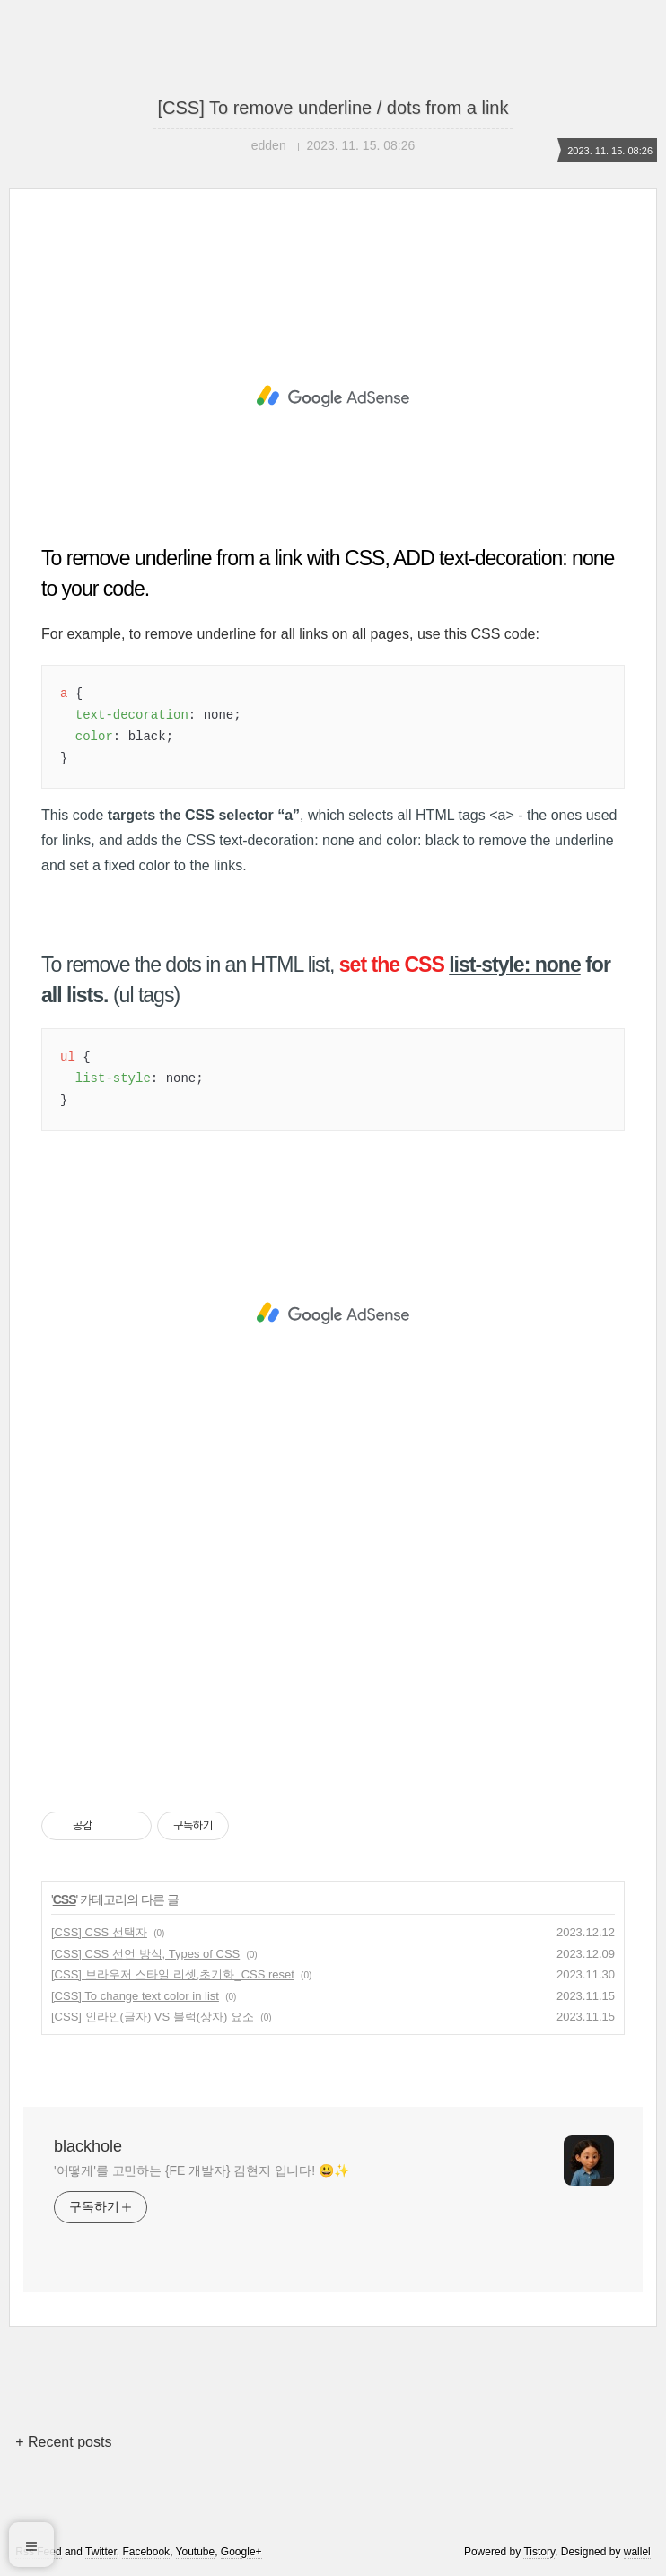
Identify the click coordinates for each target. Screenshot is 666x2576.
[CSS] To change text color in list (135, 1996)
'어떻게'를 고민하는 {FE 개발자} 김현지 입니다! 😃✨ (201, 2170)
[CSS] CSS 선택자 (99, 1932)
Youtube (195, 2551)
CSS (64, 1899)
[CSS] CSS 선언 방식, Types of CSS (145, 1953)
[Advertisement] (333, 396)
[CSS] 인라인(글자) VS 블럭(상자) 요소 (152, 2016)
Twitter (101, 2551)
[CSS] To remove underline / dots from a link (333, 108)
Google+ (241, 2551)
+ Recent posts (63, 2441)
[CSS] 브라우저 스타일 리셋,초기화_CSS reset (172, 1974)
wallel (637, 2551)
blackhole (88, 2146)
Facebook (146, 2551)
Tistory (539, 2551)
